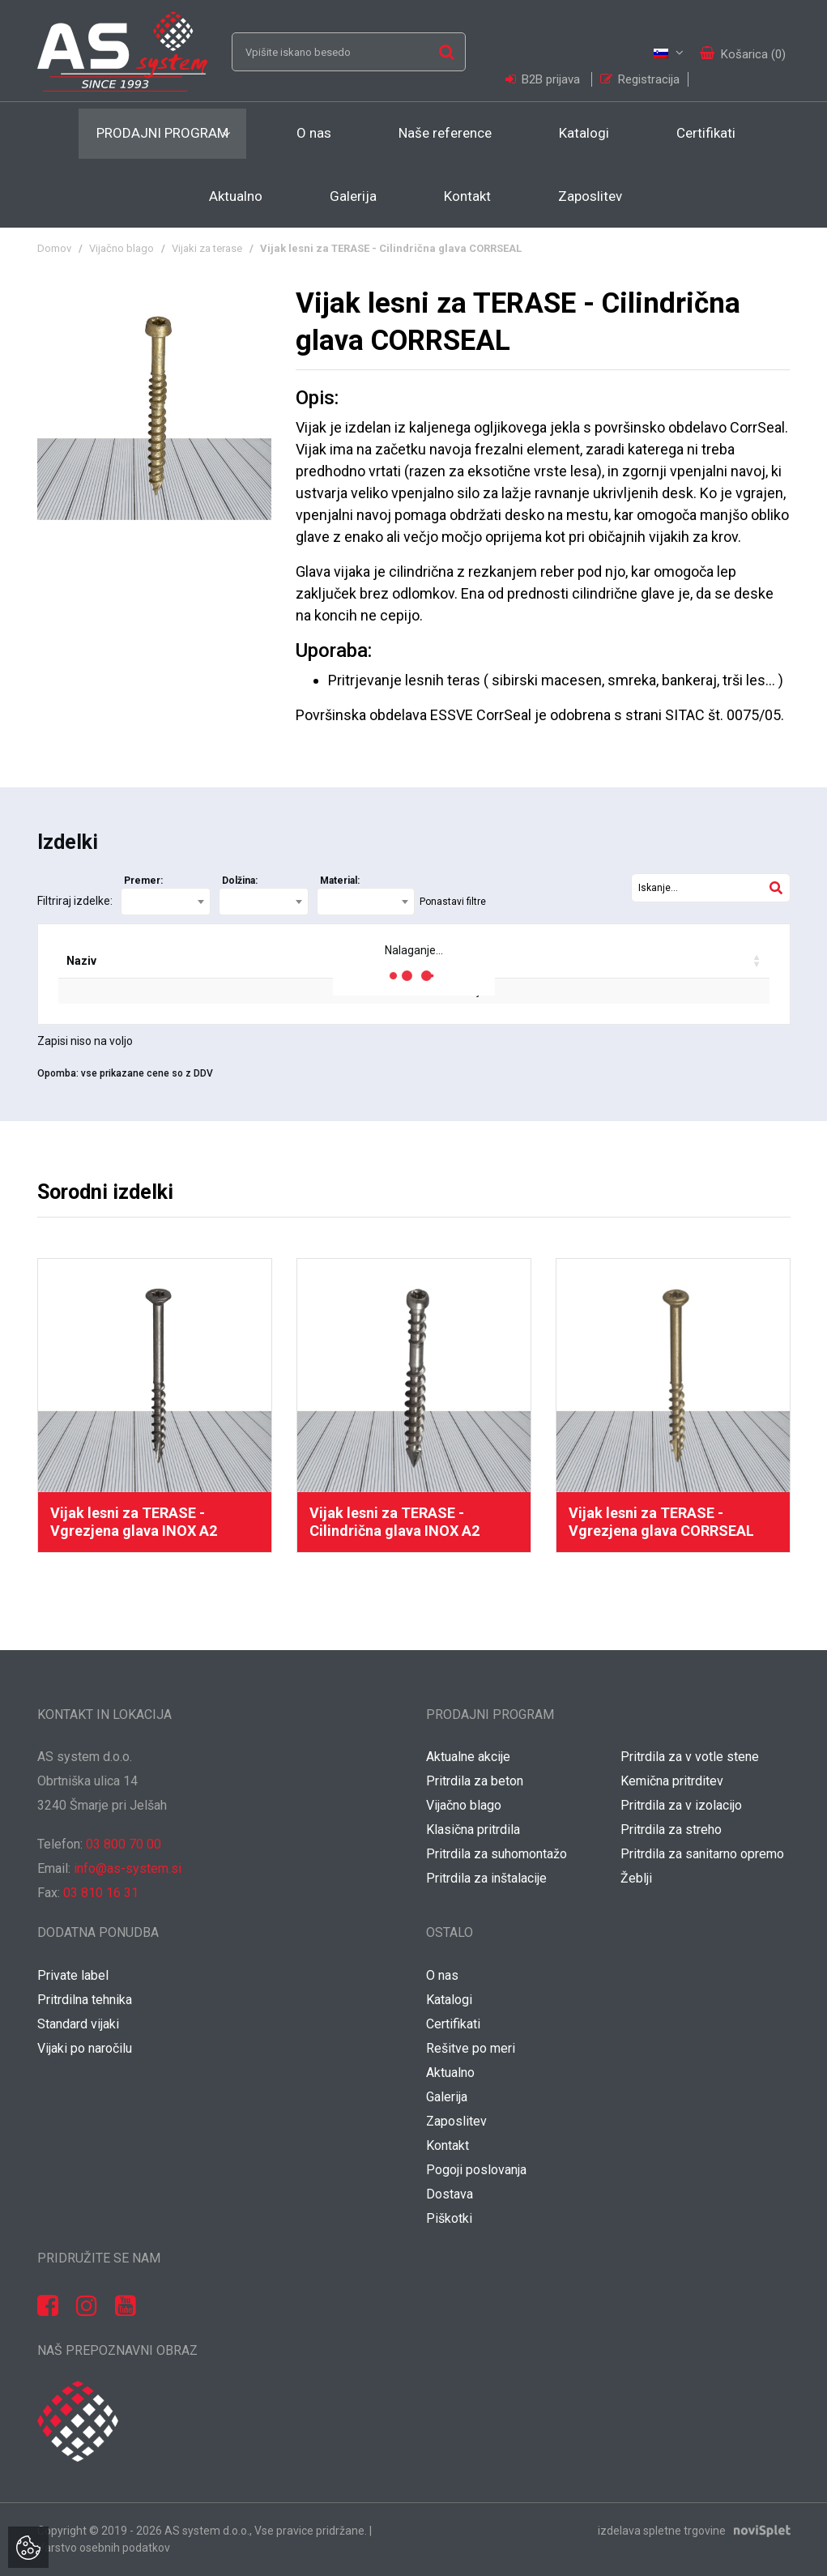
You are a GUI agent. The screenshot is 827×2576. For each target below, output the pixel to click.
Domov (54, 248)
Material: (340, 880)
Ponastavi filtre (453, 901)
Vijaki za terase (207, 248)
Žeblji (636, 1878)
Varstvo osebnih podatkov (103, 2547)
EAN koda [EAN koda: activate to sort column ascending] (230, 960)
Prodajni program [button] (162, 133)
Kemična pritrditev (671, 1781)
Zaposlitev (590, 196)
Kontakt (467, 196)
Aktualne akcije (468, 1756)
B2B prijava (544, 79)
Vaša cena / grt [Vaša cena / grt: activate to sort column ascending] (608, 960)
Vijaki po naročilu (84, 2048)
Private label (73, 1975)
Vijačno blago (121, 248)
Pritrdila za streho (671, 1829)
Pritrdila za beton (474, 1781)
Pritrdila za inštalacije (486, 1878)
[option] (154, 1405)
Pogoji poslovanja (476, 2169)
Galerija (353, 196)
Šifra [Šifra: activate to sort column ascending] (151, 960)
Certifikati (705, 133)
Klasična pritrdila (473, 1829)
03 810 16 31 (101, 1892)
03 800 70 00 (123, 1844)
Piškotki (449, 2218)
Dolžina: (240, 880)
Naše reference (445, 133)
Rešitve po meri (470, 2048)
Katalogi (584, 133)
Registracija (640, 79)
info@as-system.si (127, 1868)
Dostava (449, 2194)
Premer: (143, 880)
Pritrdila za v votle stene (689, 1756)
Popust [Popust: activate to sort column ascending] (505, 960)
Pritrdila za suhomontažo (496, 1854)
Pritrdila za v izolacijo (681, 1805)
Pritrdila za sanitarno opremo (702, 1854)
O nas (313, 133)
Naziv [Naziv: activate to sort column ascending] (81, 960)
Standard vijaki (78, 2024)
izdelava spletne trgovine (662, 2530)
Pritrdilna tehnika (84, 1999)
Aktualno (235, 196)
